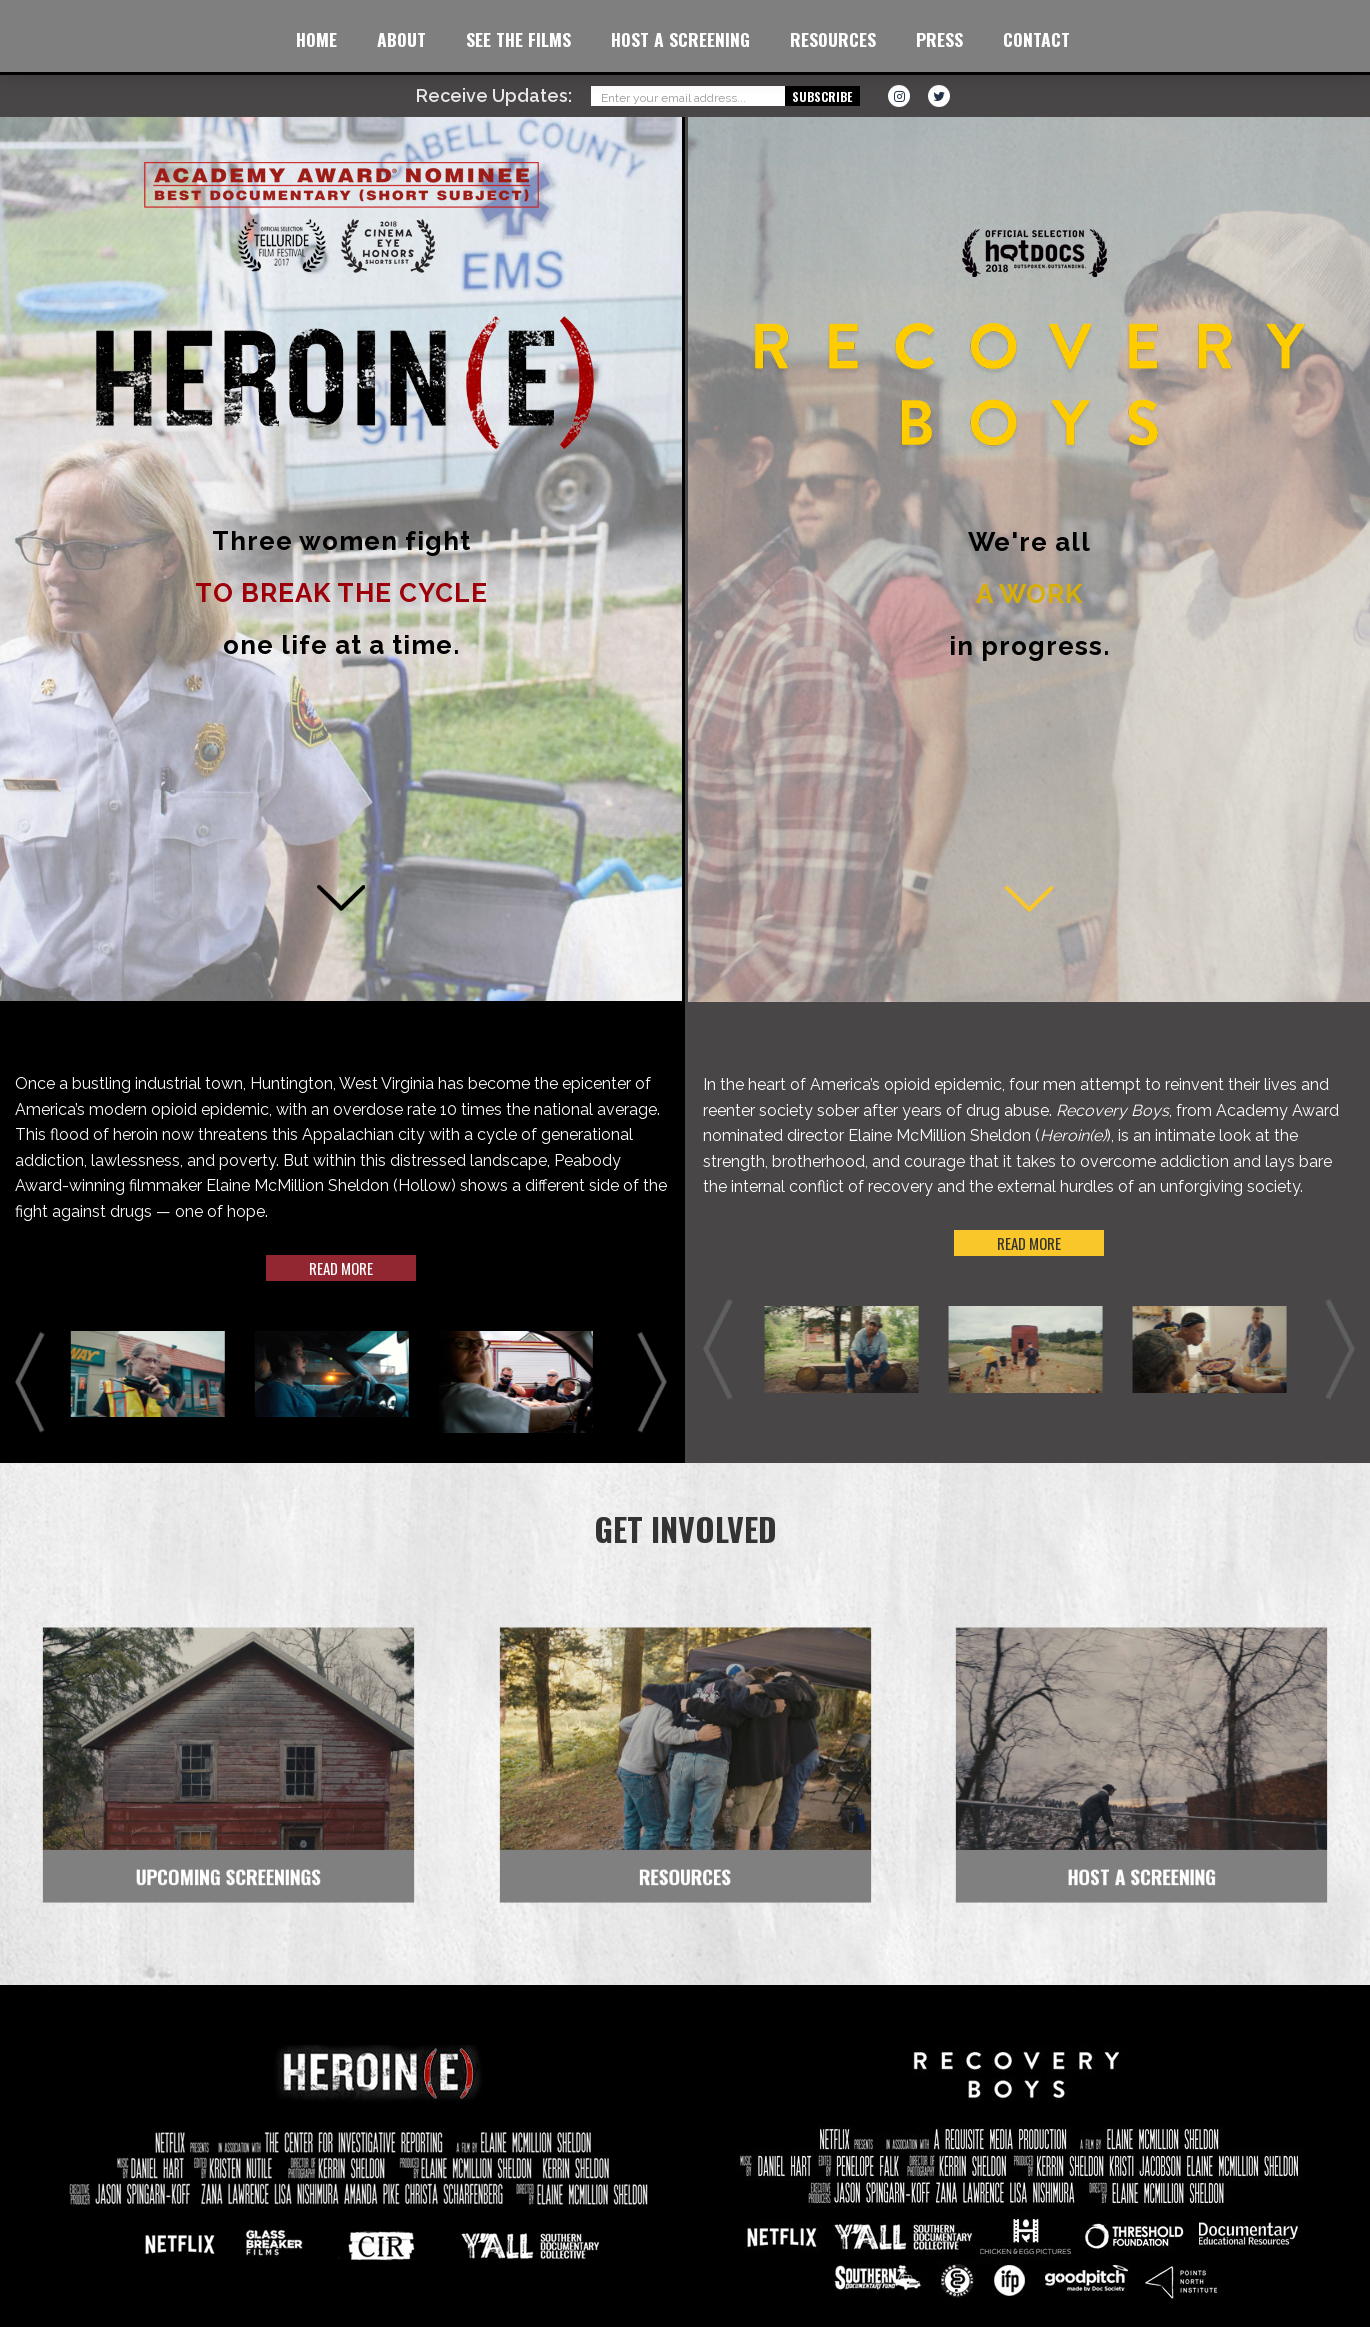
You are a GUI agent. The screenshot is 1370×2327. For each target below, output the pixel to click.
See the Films (518, 39)
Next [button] (652, 1382)
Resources (833, 39)
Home (316, 39)
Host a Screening (680, 39)
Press (939, 39)
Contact (1036, 39)
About (401, 39)
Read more (341, 1268)
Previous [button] (30, 1382)
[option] (157, 1374)
